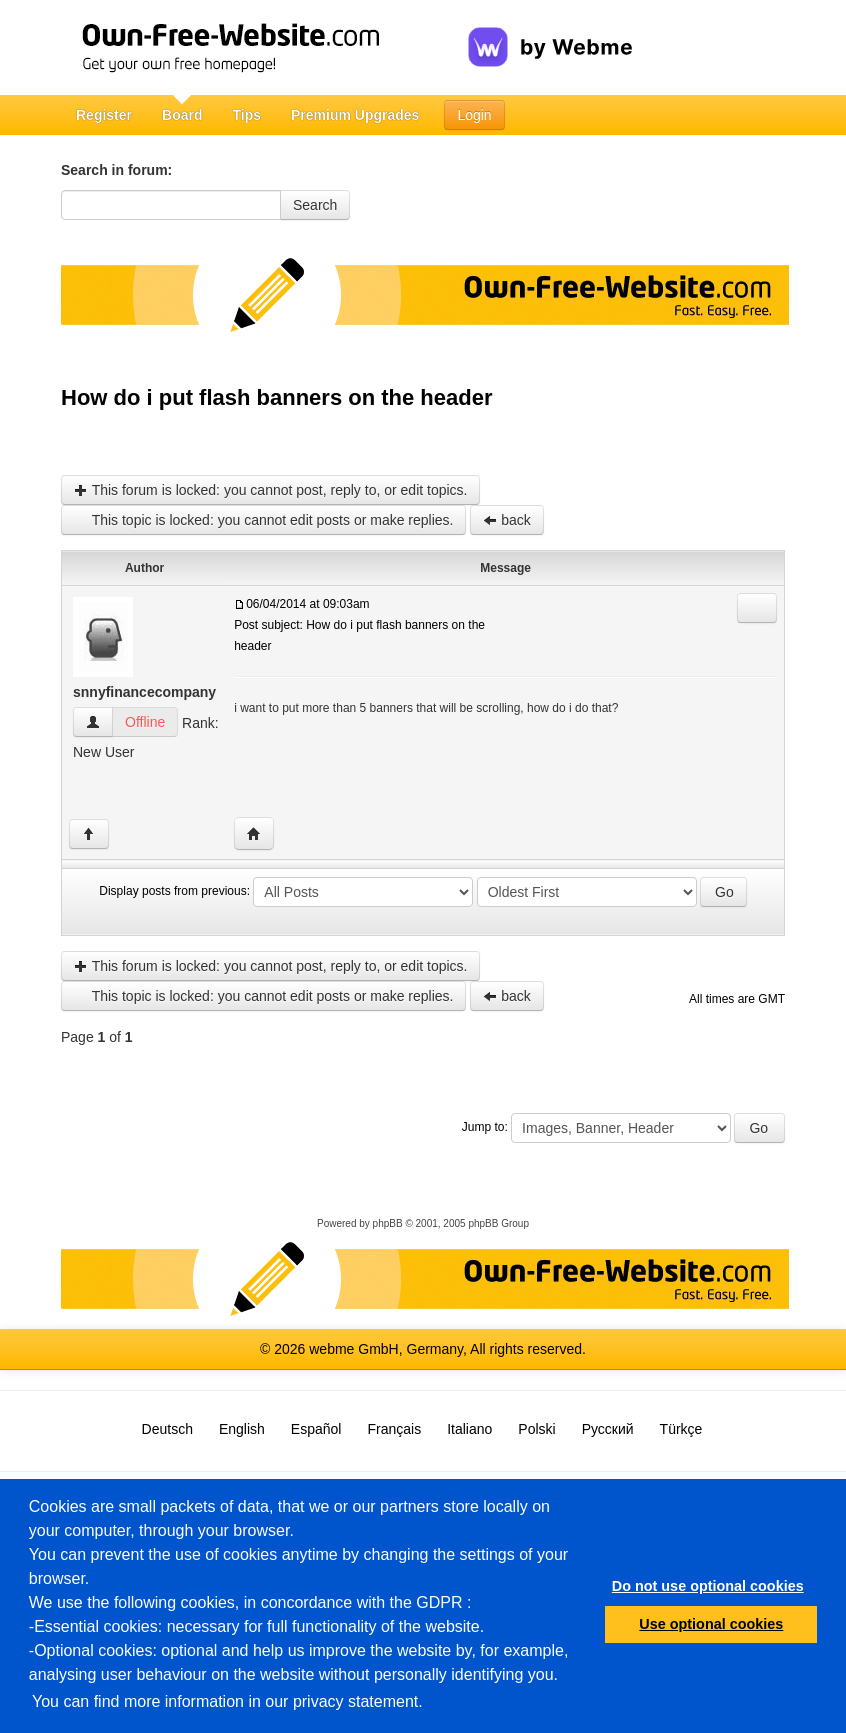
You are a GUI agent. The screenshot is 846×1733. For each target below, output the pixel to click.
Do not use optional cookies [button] (708, 1586)
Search (315, 205)
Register (104, 115)
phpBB (388, 1223)
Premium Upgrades (355, 115)
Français (394, 1429)
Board (182, 115)
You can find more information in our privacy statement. (227, 1701)
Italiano (469, 1429)
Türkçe (681, 1429)
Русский (608, 1429)
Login (474, 115)
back (506, 520)
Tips (246, 115)
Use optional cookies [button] (711, 1624)
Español (316, 1429)
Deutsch (167, 1429)
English (242, 1429)
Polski (536, 1429)
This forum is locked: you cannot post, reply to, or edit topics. (270, 490)
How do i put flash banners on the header (276, 397)
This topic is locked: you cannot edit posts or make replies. (263, 520)
